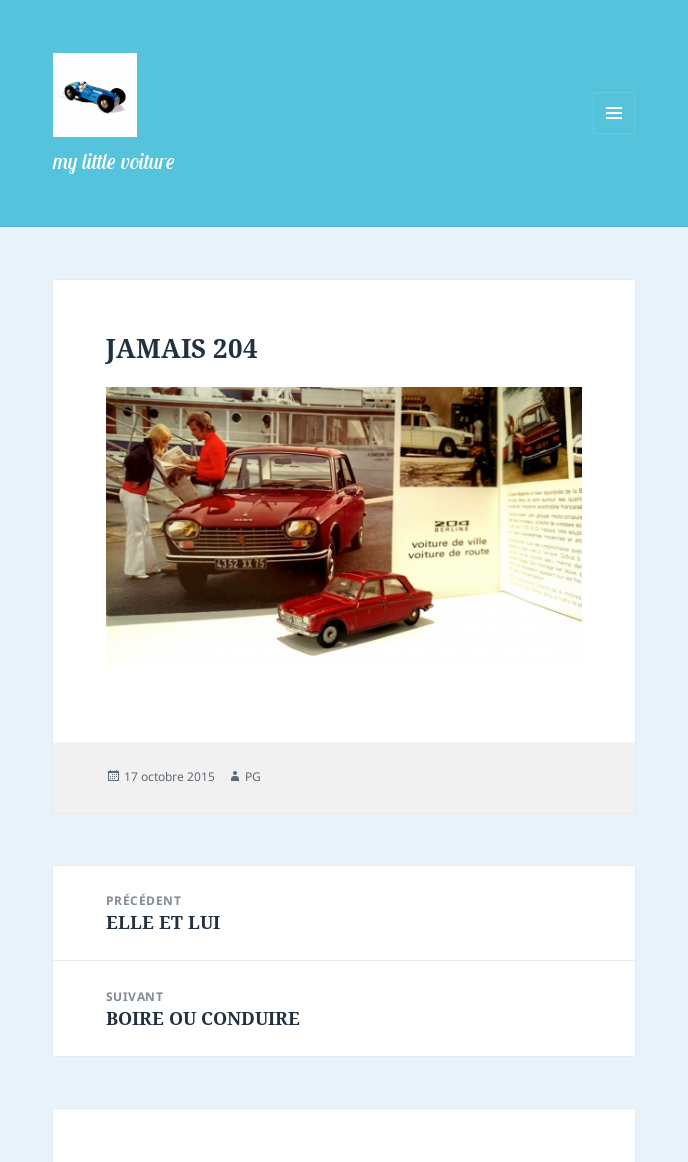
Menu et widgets (614, 133)
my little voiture (114, 161)
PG (253, 776)
